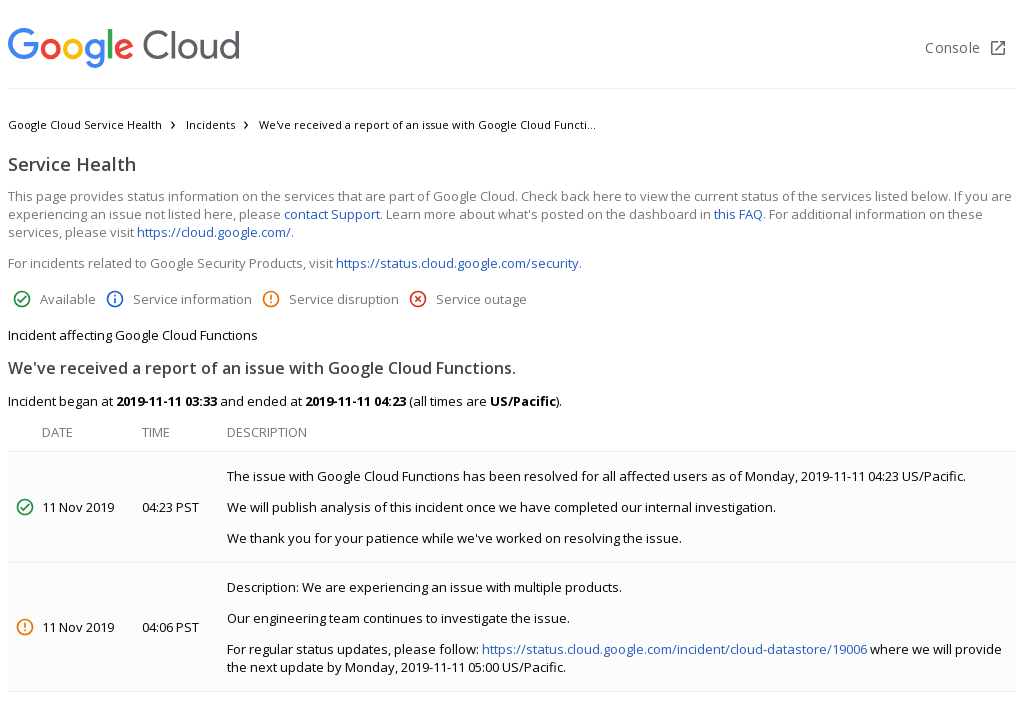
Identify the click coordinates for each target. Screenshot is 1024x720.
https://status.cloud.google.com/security (457, 263)
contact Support (332, 214)
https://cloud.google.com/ (214, 232)
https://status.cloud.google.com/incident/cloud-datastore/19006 (674, 649)
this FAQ (738, 214)
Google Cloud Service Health (85, 124)
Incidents (210, 124)
